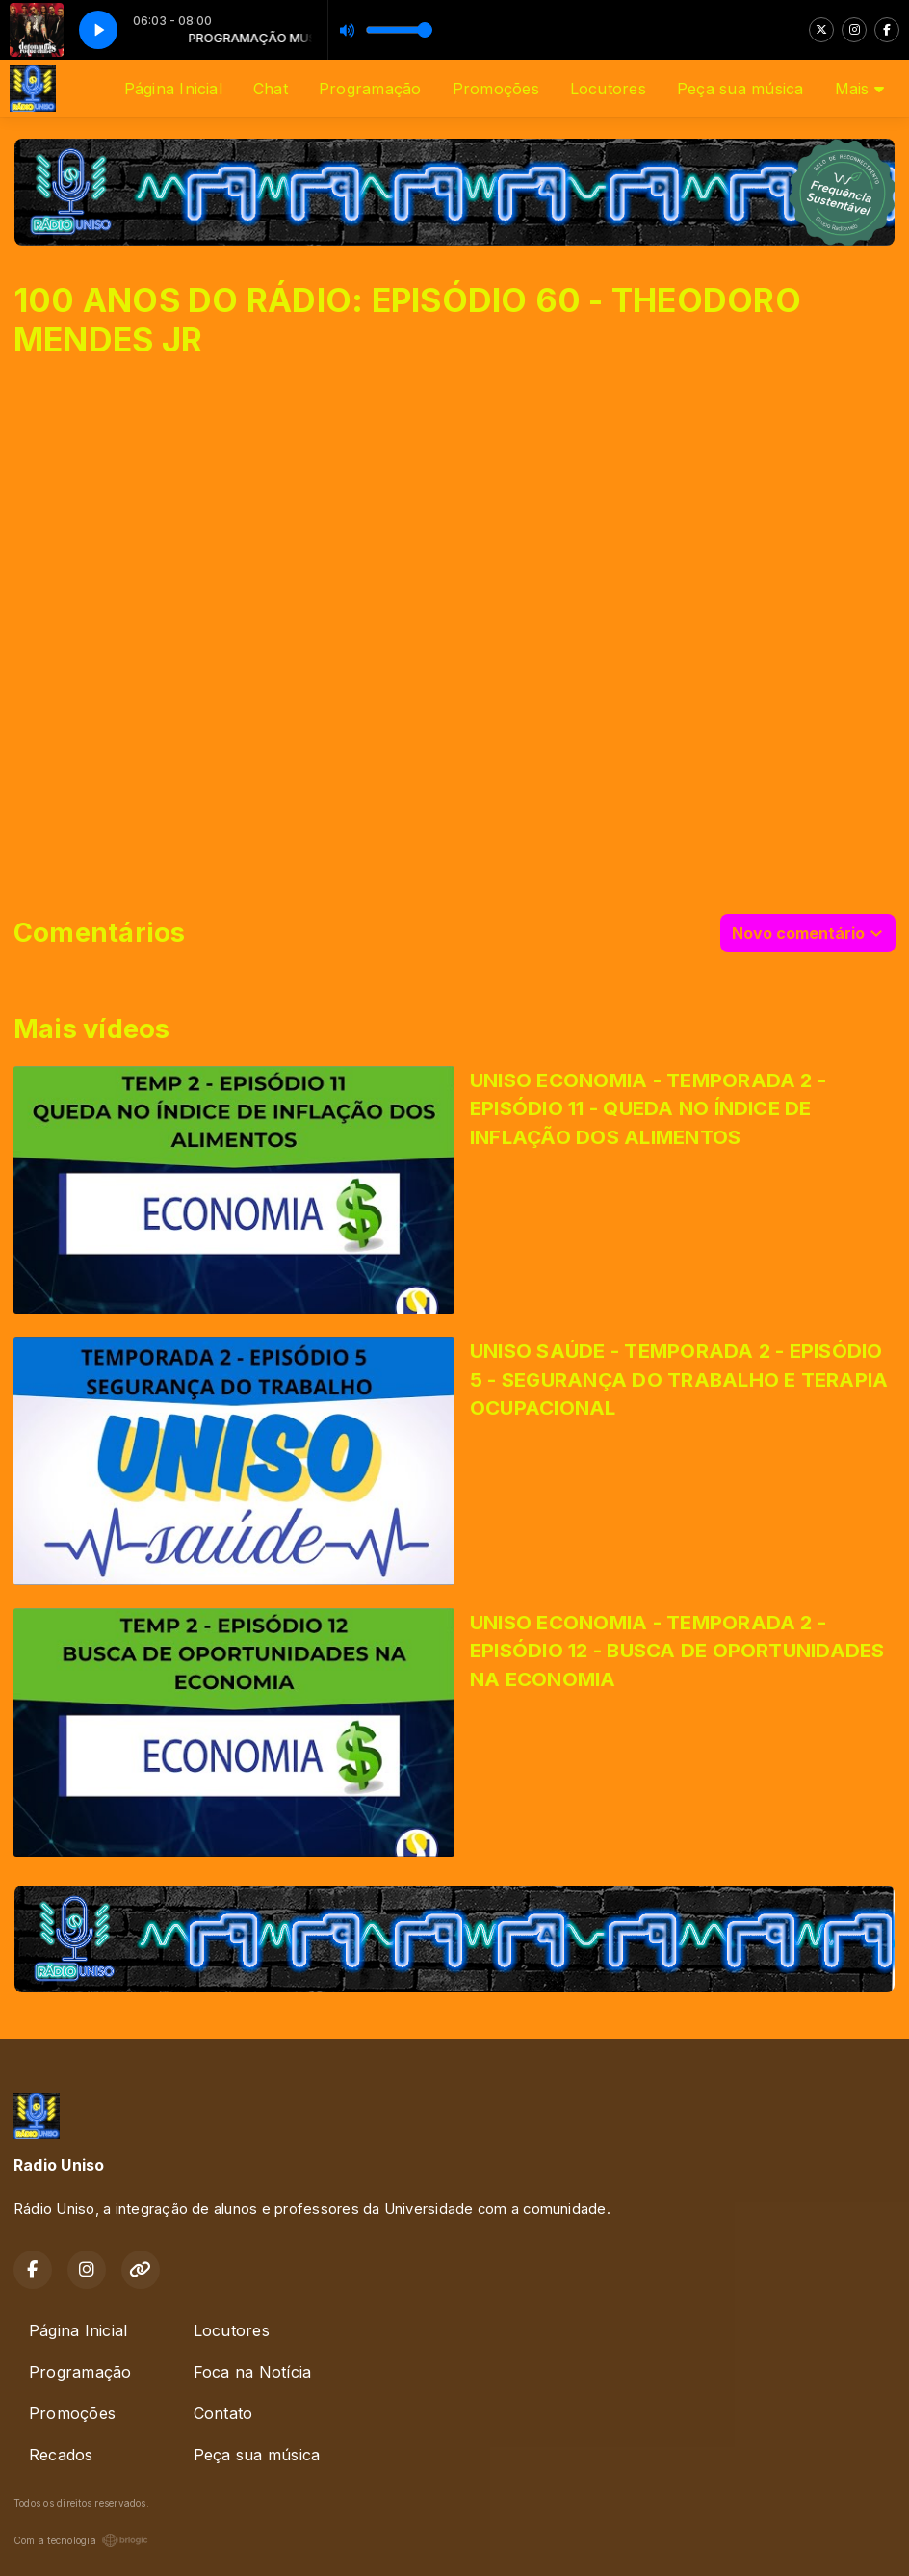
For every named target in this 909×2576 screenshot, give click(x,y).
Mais (859, 88)
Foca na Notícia (253, 2371)
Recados (61, 2454)
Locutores (608, 88)
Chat (270, 88)
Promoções (496, 88)
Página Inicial (173, 88)
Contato (223, 2413)
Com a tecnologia (80, 2540)
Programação (370, 88)
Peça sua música (740, 88)
